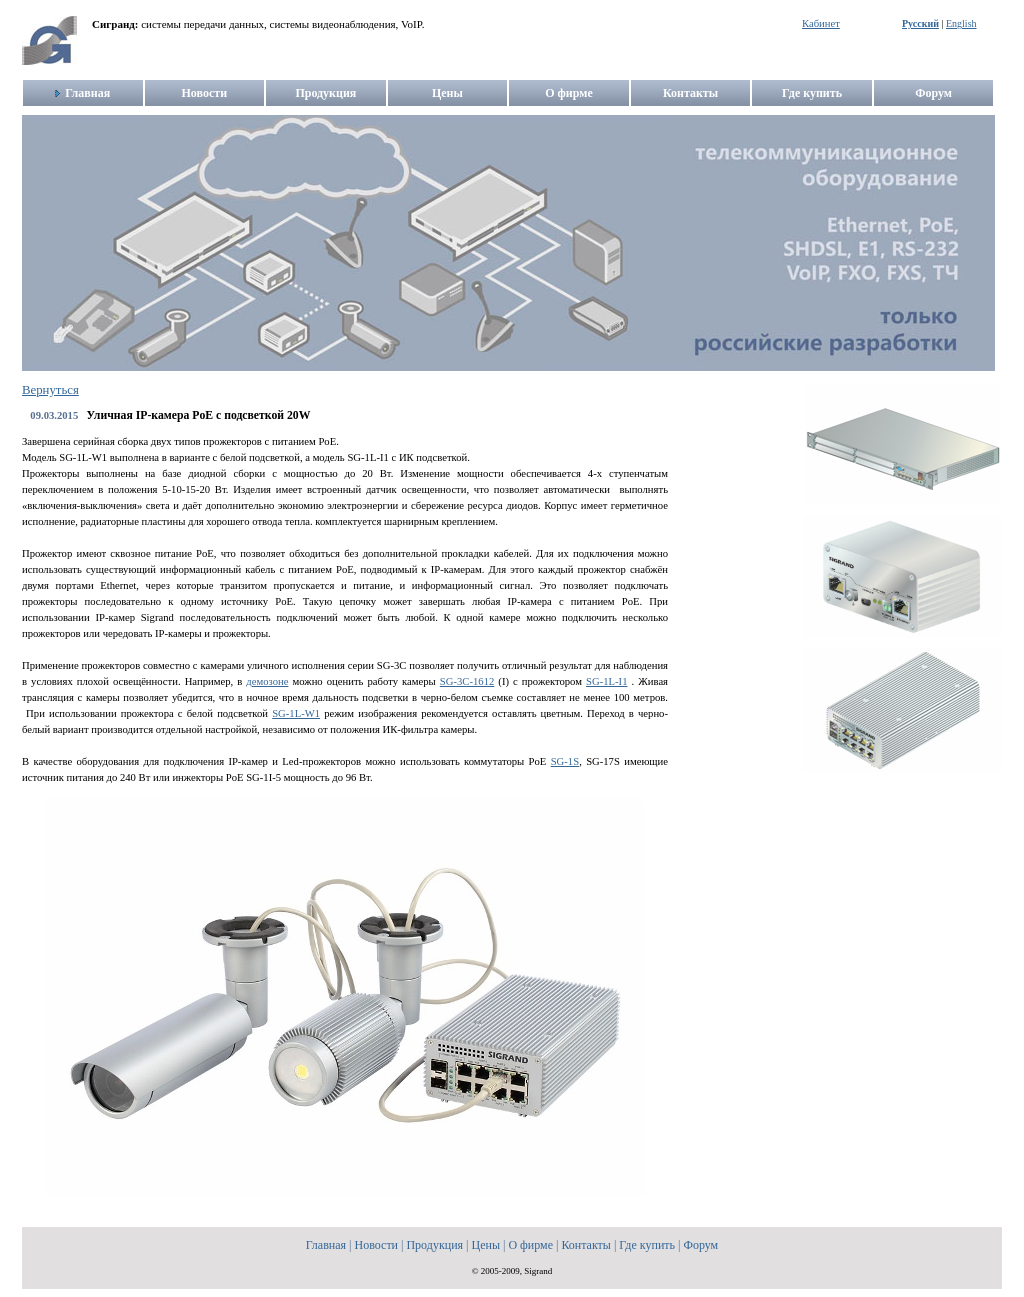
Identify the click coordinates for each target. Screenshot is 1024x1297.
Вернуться (50, 390)
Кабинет (821, 23)
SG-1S (565, 761)
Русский (920, 23)
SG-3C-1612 (467, 681)
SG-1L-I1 (606, 681)
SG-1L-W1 (296, 713)
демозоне (267, 681)
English (961, 23)
